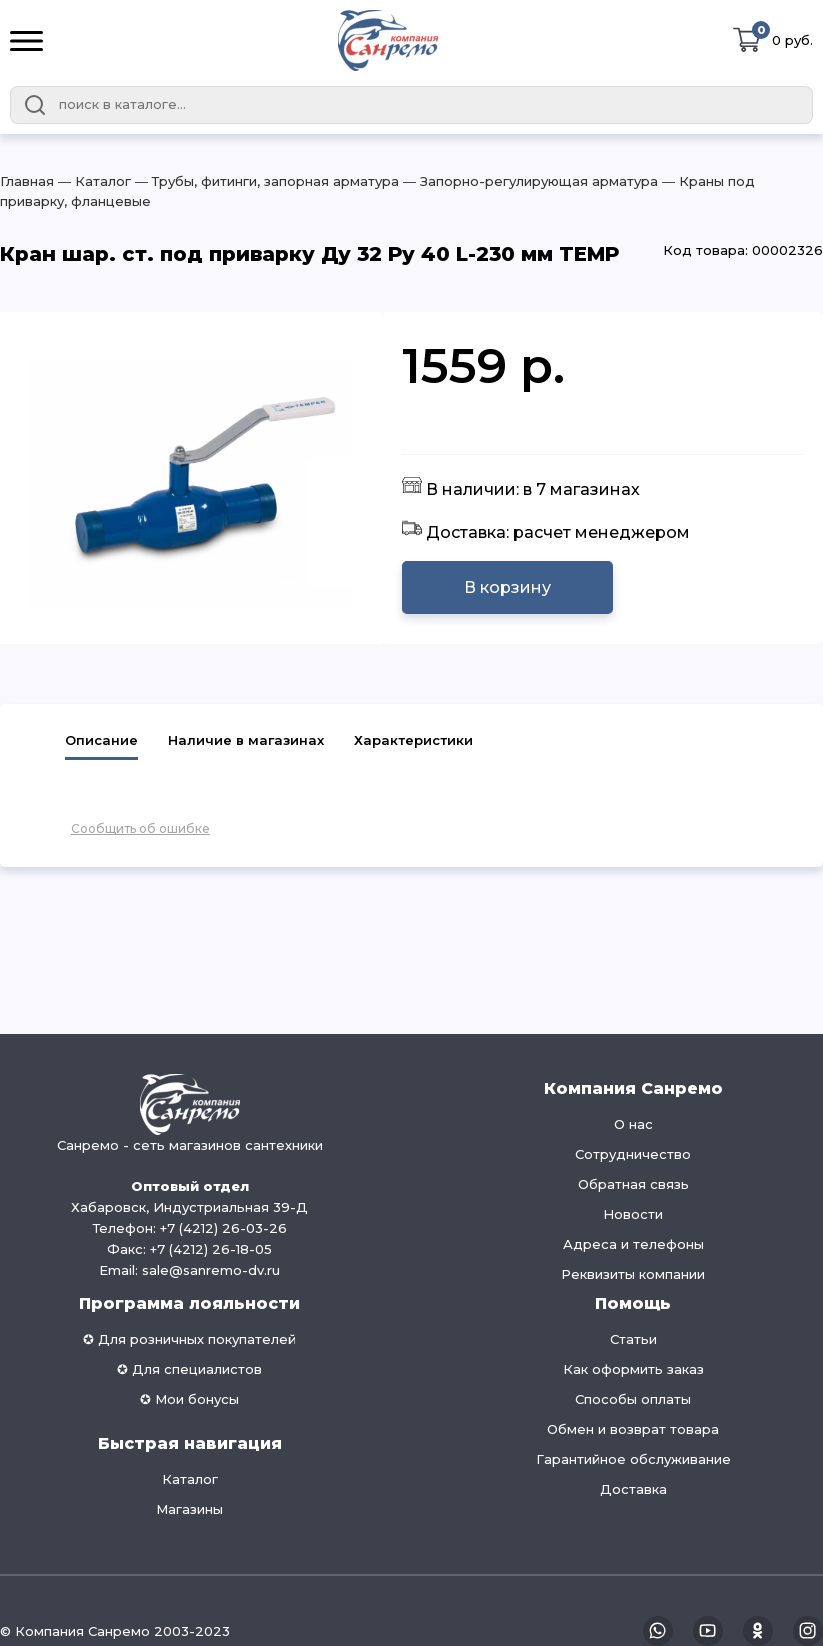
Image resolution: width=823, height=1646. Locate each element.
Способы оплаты (633, 1399)
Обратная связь (633, 1184)
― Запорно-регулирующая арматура (528, 181)
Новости (633, 1214)
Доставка (633, 1489)
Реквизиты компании (633, 1274)
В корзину (507, 587)
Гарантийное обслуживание (633, 1459)
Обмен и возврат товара (633, 1429)
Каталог (190, 1479)
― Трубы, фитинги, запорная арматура (265, 181)
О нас (633, 1124)
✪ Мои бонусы (189, 1399)
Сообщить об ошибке (140, 828)
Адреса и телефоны (633, 1244)
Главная (27, 181)
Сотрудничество (633, 1154)
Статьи (633, 1339)
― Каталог (92, 181)
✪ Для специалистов (189, 1369)
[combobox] (411, 105)
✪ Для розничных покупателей (189, 1339)
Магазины (189, 1509)
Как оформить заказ (633, 1369)
